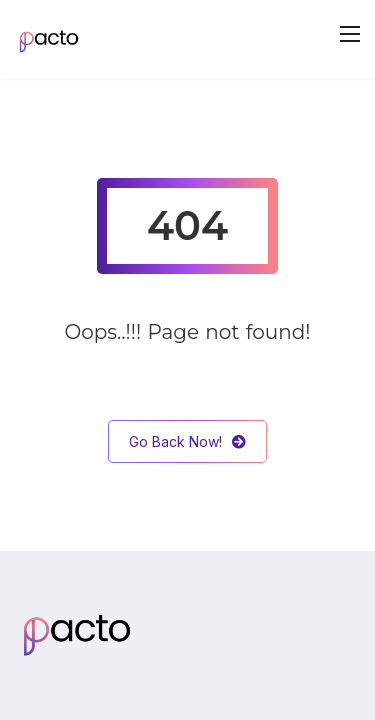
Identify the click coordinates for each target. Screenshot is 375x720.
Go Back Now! (187, 441)
